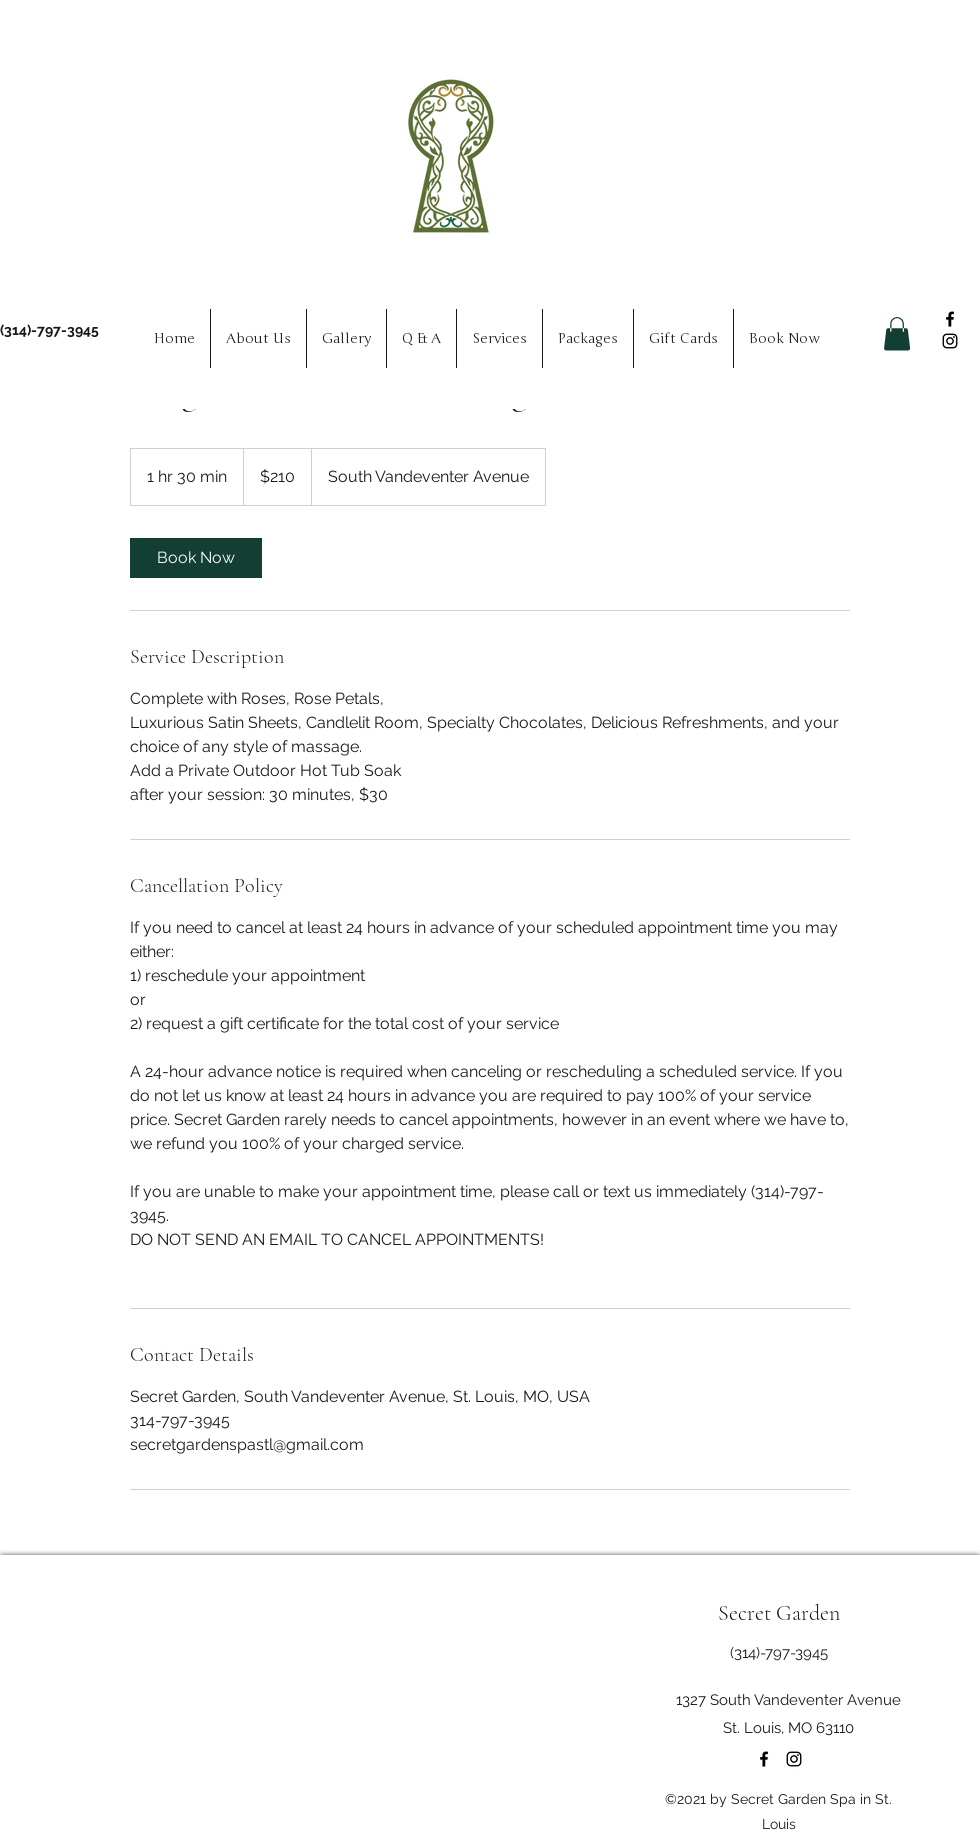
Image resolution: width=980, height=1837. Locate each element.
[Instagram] (950, 341)
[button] (897, 333)
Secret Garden (779, 1613)
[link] (196, 558)
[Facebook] (950, 319)
